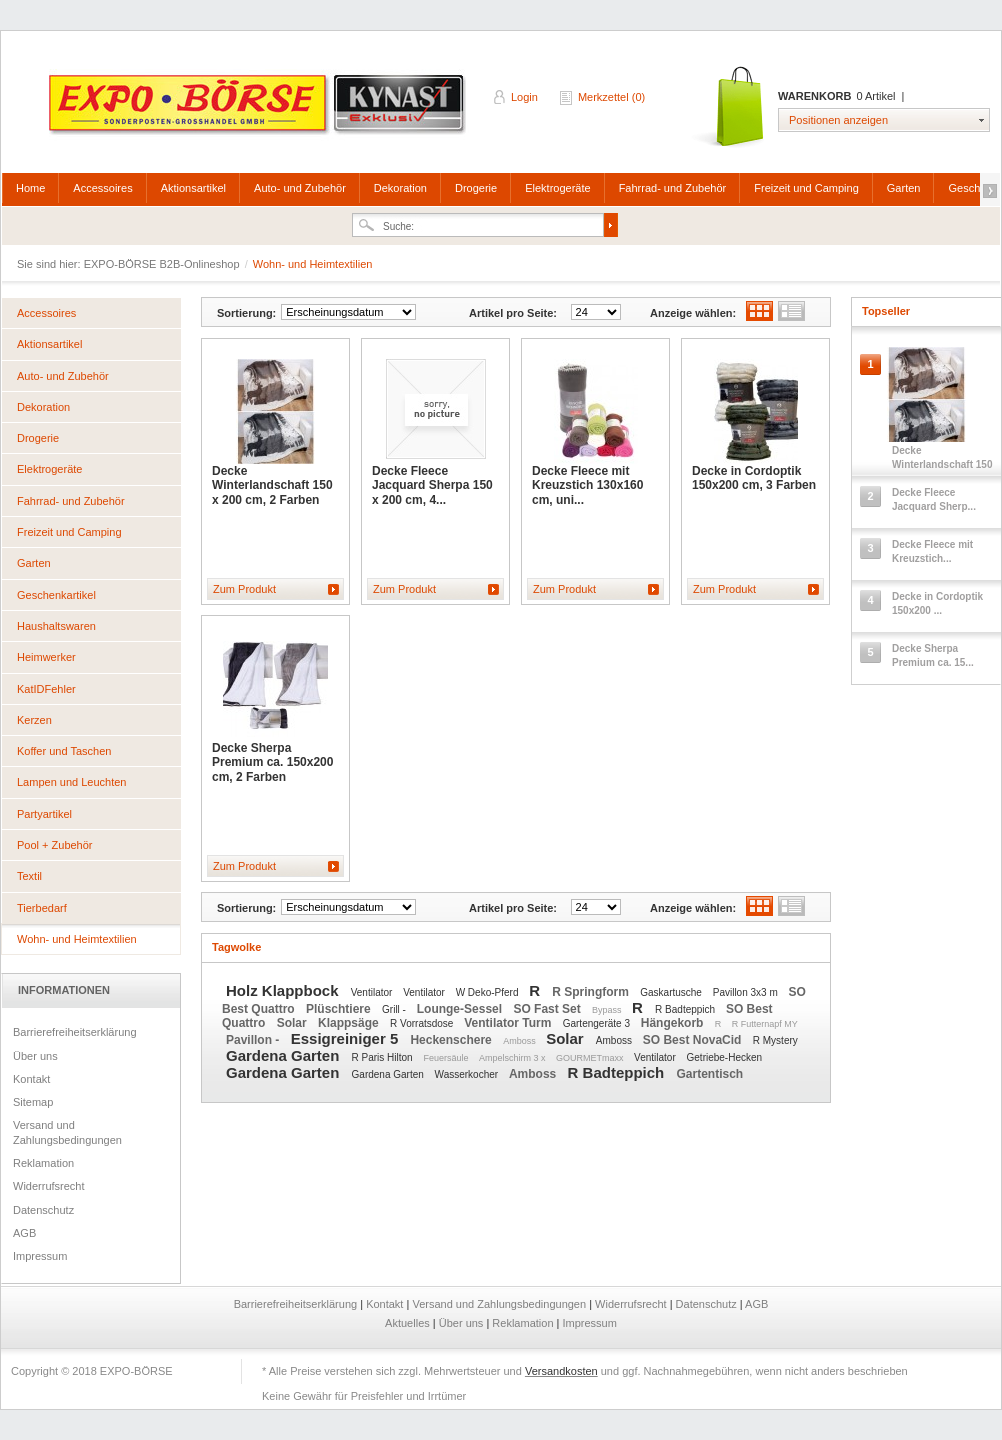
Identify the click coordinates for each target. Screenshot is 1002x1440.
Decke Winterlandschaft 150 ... (942, 465)
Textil (29, 876)
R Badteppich (686, 1009)
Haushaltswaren (56, 626)
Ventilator (373, 992)
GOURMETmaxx (591, 1058)
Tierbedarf (42, 908)
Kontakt (31, 1079)
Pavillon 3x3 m (747, 992)
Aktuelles (409, 1323)
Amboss (520, 1041)
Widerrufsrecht (49, 1186)
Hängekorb (674, 1023)
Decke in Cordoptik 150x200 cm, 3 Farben (754, 478)
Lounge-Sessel (461, 1009)
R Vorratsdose (423, 1023)
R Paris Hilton (384, 1057)
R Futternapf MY (765, 1024)
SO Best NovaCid (694, 1040)
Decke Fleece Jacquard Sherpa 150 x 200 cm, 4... (432, 485)
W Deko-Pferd (489, 992)
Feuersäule (447, 1058)
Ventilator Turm (509, 1023)
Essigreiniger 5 (347, 1038)
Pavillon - (254, 1040)
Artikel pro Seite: (513, 313)
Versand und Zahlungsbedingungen (67, 1132)
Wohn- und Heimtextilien (77, 939)
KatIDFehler (46, 689)
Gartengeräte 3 (598, 1023)
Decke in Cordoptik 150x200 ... (937, 603)
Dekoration (400, 188)
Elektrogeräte (557, 188)
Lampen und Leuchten (71, 782)
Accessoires (102, 188)
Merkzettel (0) (611, 97)
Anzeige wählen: (693, 313)
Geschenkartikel (56, 595)
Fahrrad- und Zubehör (673, 188)
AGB (24, 1233)
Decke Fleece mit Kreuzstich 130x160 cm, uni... (587, 485)
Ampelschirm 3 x (513, 1058)
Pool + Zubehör (55, 845)
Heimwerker (46, 657)
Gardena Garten (285, 1055)
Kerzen (34, 720)
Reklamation (43, 1163)
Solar (293, 1023)
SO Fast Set (548, 1009)
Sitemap (33, 1102)
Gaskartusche (672, 992)
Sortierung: (246, 313)
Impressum (40, 1256)
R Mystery (775, 1040)
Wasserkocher (468, 1074)
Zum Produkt (244, 589)
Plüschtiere (340, 1009)
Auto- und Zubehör (300, 188)
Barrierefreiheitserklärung (75, 1032)
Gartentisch (709, 1074)
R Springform (592, 992)
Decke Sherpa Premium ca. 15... (933, 655)
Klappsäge (350, 1023)
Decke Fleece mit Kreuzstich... (932, 551)
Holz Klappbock (284, 990)
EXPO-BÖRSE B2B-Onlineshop (259, 111)
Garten (904, 188)
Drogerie (476, 188)
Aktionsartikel (193, 188)
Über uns (35, 1056)
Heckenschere (452, 1040)
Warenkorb (729, 107)
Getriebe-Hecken (725, 1057)
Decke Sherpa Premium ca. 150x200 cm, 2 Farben (272, 762)
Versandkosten (561, 1371)
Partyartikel (44, 814)
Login (524, 97)
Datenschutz (43, 1210)
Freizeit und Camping (806, 188)
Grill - (395, 1009)
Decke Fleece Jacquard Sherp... (934, 499)
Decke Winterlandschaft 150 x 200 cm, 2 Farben (272, 485)
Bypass (608, 1010)
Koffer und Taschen (64, 751)
